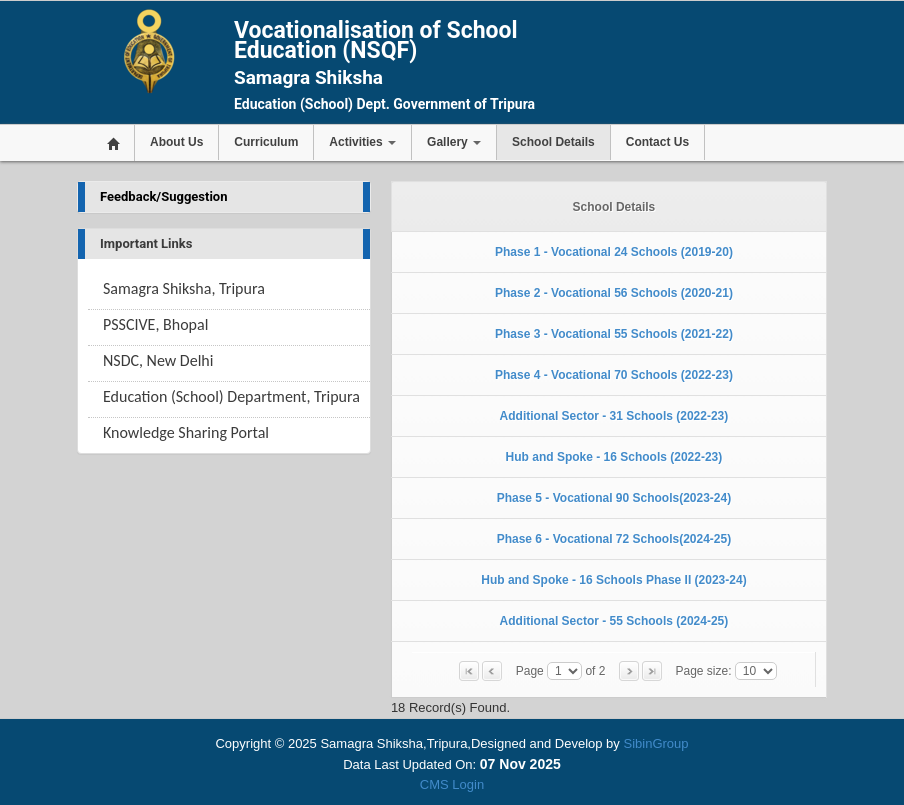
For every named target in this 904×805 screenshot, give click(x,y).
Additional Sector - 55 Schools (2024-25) (614, 621)
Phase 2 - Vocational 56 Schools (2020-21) (614, 293)
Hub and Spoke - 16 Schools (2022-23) (614, 457)
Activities (362, 142)
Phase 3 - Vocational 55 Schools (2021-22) (614, 334)
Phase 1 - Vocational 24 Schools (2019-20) (614, 252)
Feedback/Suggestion (163, 196)
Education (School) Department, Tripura (231, 396)
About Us (176, 142)
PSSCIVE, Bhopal (155, 324)
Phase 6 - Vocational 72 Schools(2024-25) (614, 539)
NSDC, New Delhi (158, 360)
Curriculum (266, 142)
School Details (553, 142)
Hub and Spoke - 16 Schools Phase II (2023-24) (613, 580)
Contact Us (657, 142)
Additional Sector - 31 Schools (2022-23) (614, 416)
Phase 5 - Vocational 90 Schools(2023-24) (614, 498)
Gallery (454, 142)
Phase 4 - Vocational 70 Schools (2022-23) (614, 375)
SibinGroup (655, 743)
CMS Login (452, 784)
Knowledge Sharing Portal (186, 432)
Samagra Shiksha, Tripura (184, 288)
